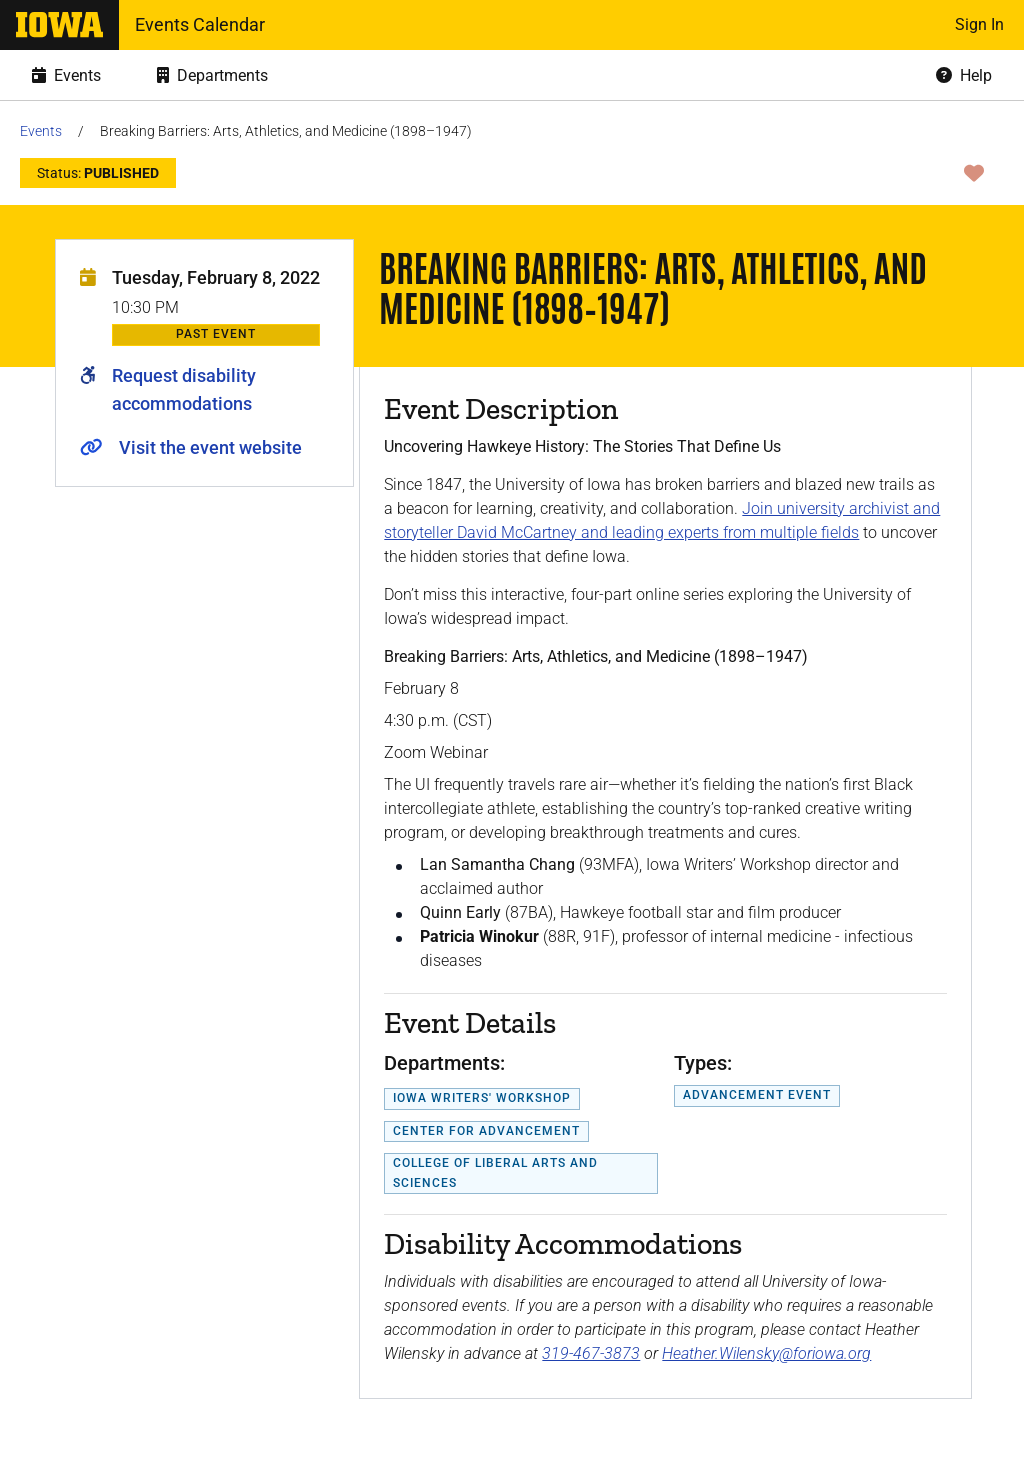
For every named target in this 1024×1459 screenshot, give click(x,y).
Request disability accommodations (184, 389)
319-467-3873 (591, 1353)
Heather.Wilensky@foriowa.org (766, 1353)
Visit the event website (210, 447)
